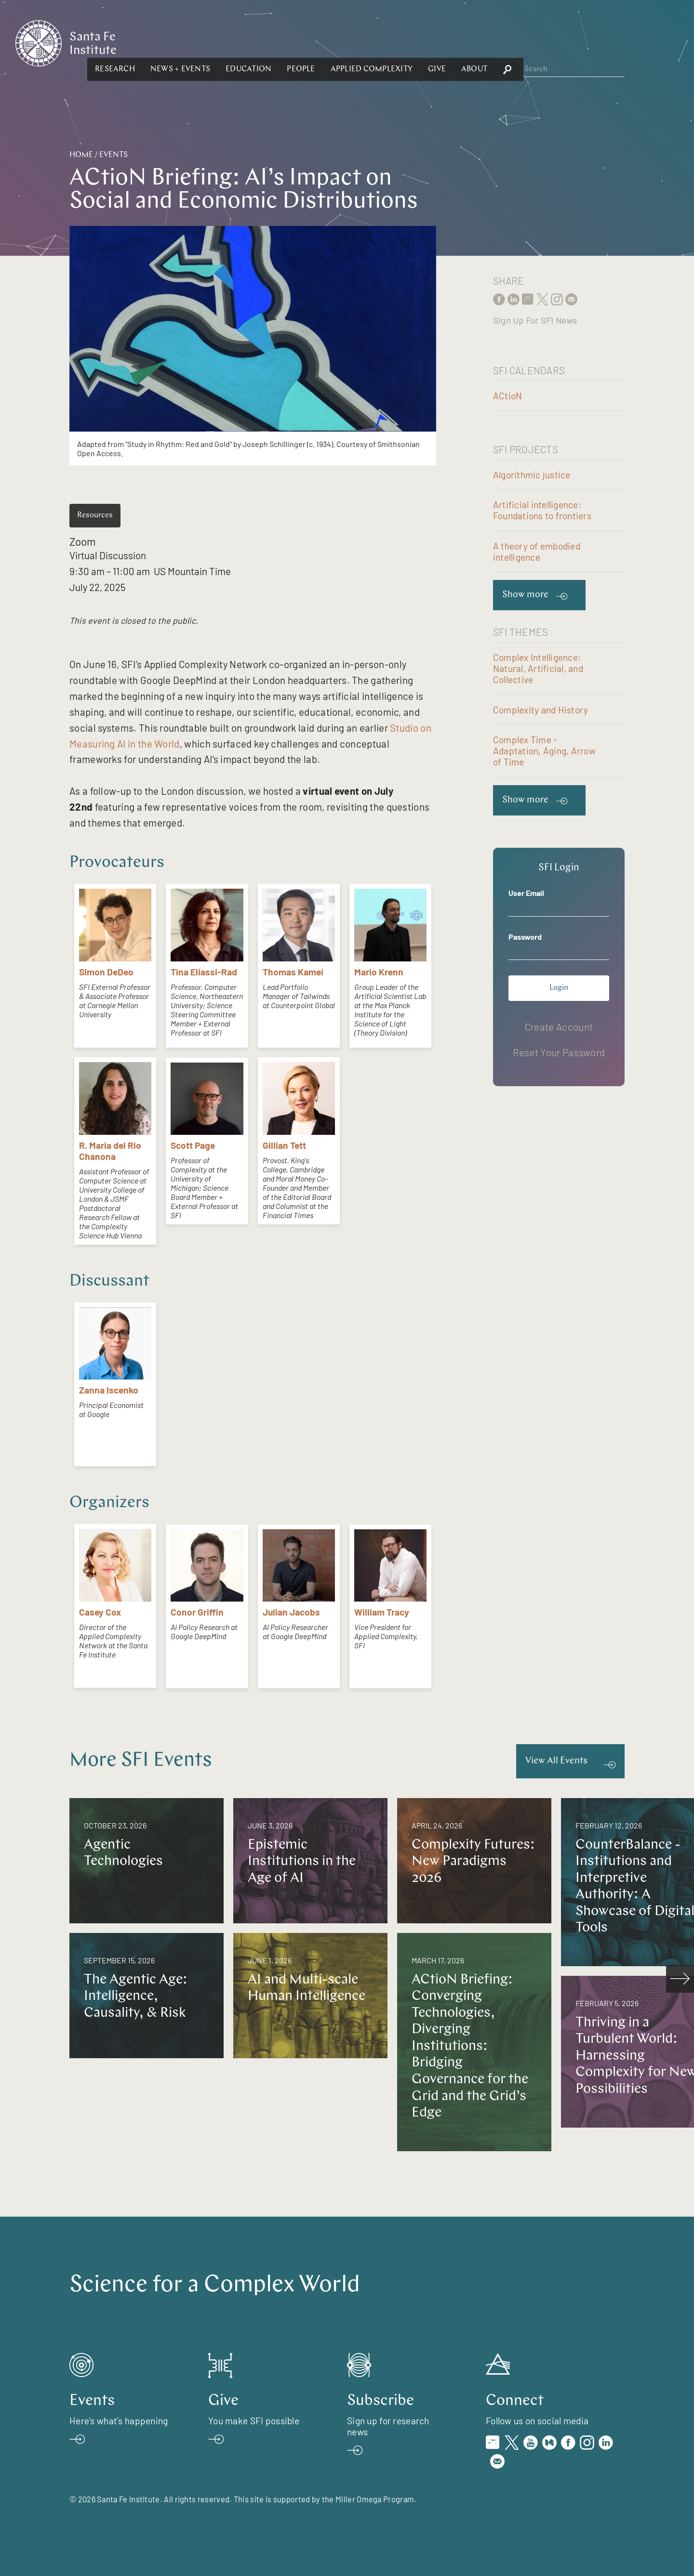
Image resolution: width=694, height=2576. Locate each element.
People (406, 42)
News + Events (285, 42)
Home (81, 155)
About (579, 42)
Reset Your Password (559, 1052)
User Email (526, 892)
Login (558, 988)
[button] (220, 42)
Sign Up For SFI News (535, 320)
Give (542, 42)
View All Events (556, 1761)
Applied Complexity (476, 42)
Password (525, 936)
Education (353, 42)
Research (220, 42)
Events (113, 155)
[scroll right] (680, 1979)
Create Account (559, 1027)
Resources (95, 515)
